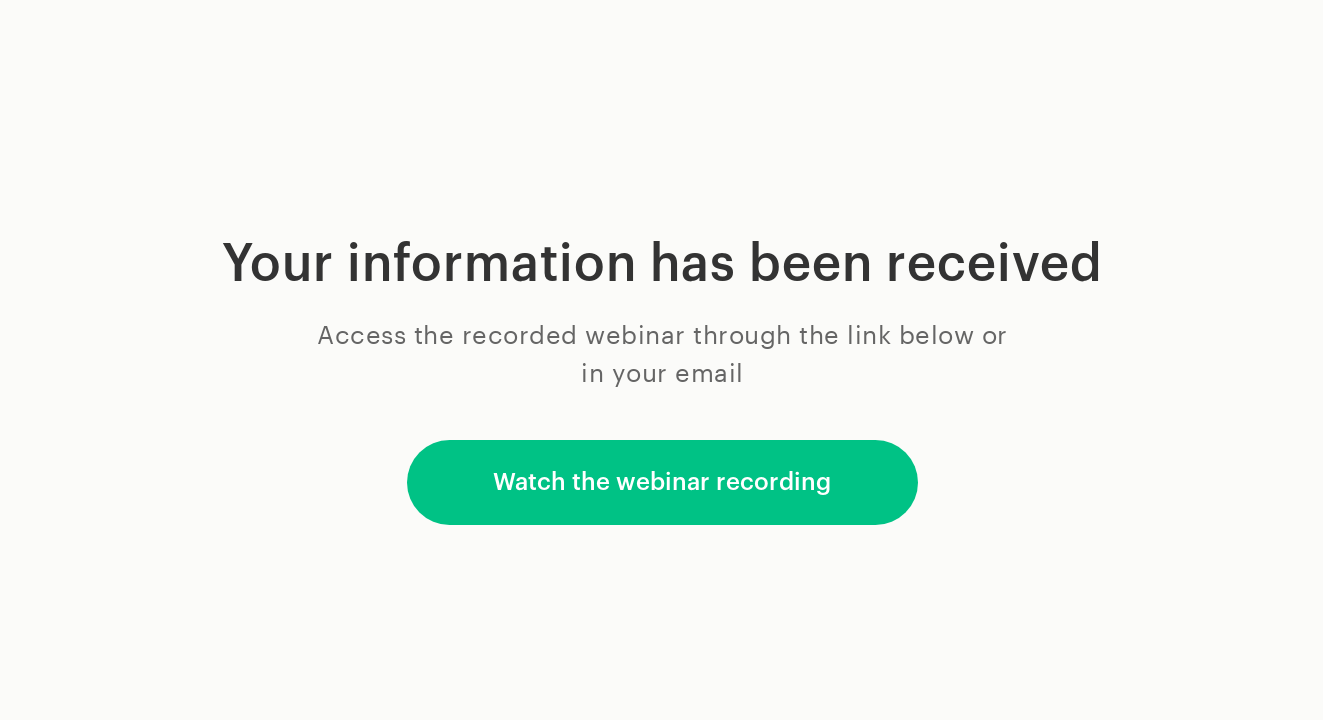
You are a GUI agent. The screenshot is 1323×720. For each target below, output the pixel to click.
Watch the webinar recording (662, 482)
